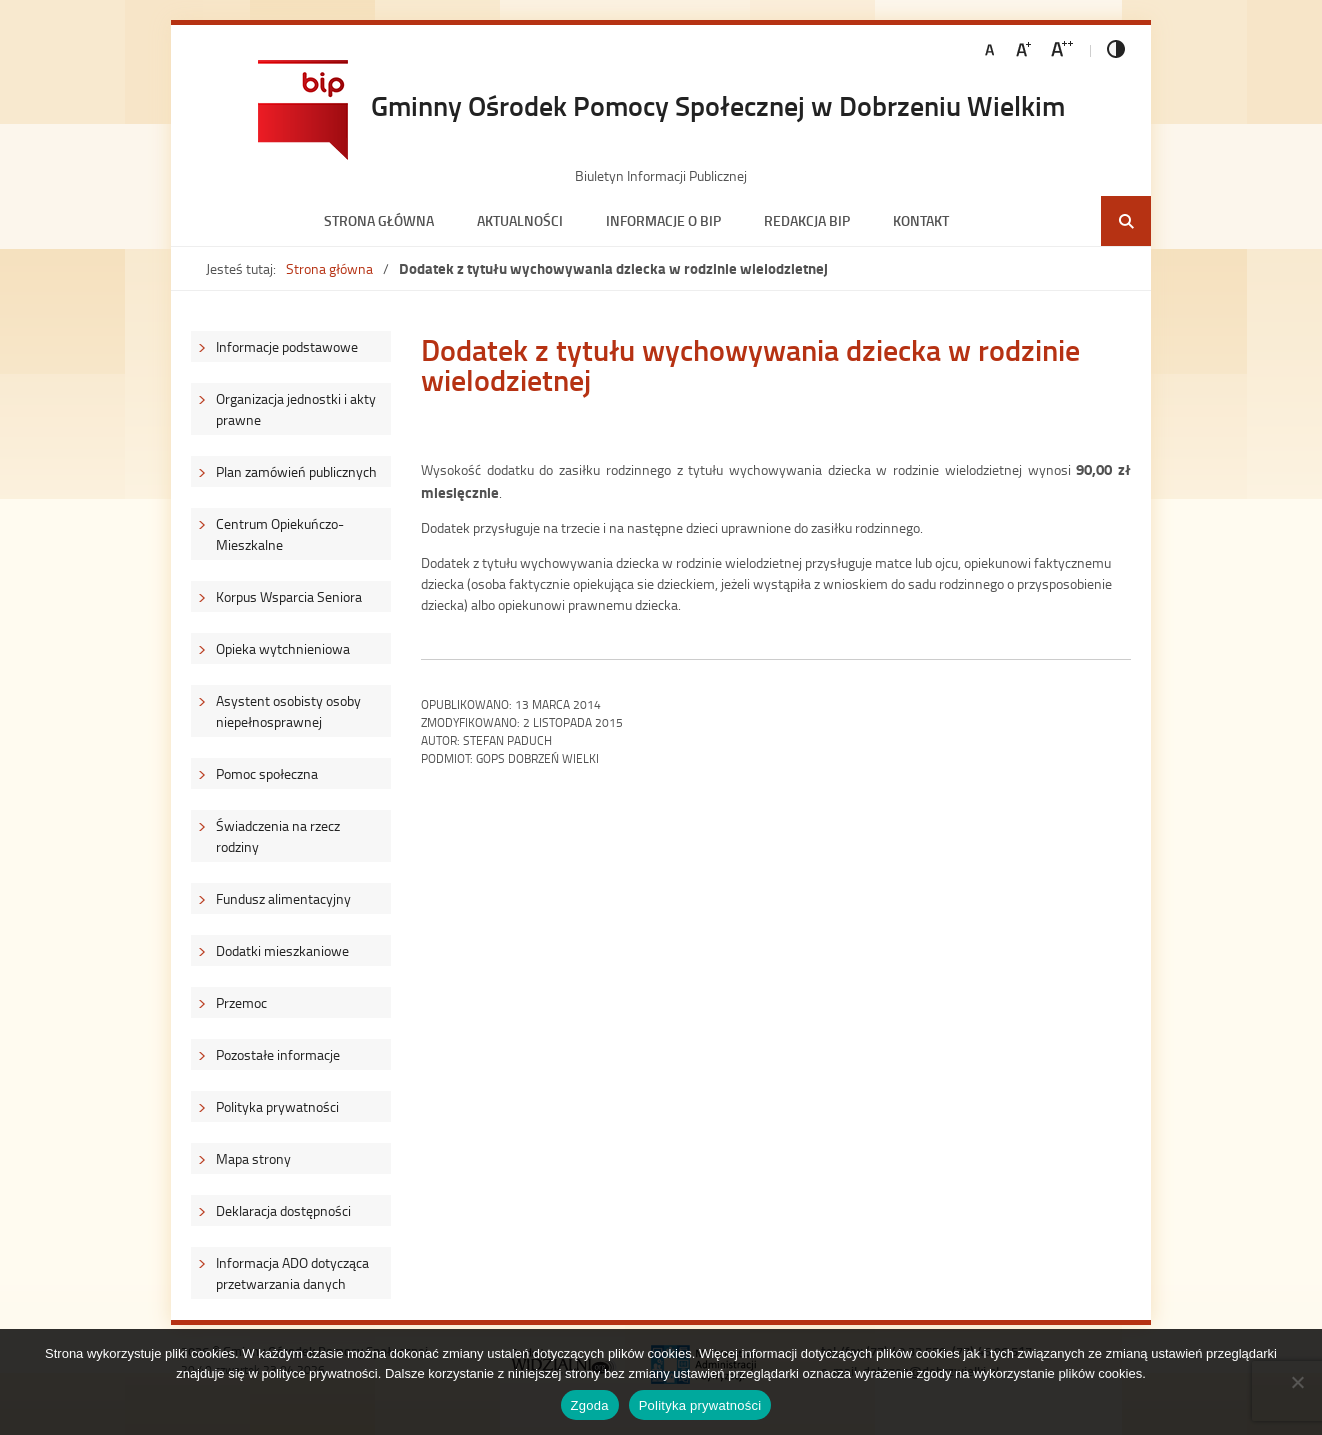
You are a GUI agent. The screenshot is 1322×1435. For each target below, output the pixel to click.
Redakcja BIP (807, 220)
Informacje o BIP (663, 220)
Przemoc (241, 1002)
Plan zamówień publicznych (296, 471)
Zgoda (590, 1405)
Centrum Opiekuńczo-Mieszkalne (280, 534)
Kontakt (921, 220)
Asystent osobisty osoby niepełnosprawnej (288, 711)
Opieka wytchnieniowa (283, 648)
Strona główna (379, 220)
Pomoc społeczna (267, 773)
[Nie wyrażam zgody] (1297, 1382)
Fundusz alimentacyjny (283, 898)
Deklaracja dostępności (283, 1210)
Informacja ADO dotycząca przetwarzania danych (292, 1273)
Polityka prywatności (277, 1106)
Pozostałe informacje (278, 1054)
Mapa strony (253, 1158)
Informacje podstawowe (287, 346)
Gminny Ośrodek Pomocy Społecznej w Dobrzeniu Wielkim (718, 105)
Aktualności (520, 220)
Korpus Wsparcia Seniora (289, 596)
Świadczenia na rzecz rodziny (278, 836)
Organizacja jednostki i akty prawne (296, 409)
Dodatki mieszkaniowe (282, 950)
